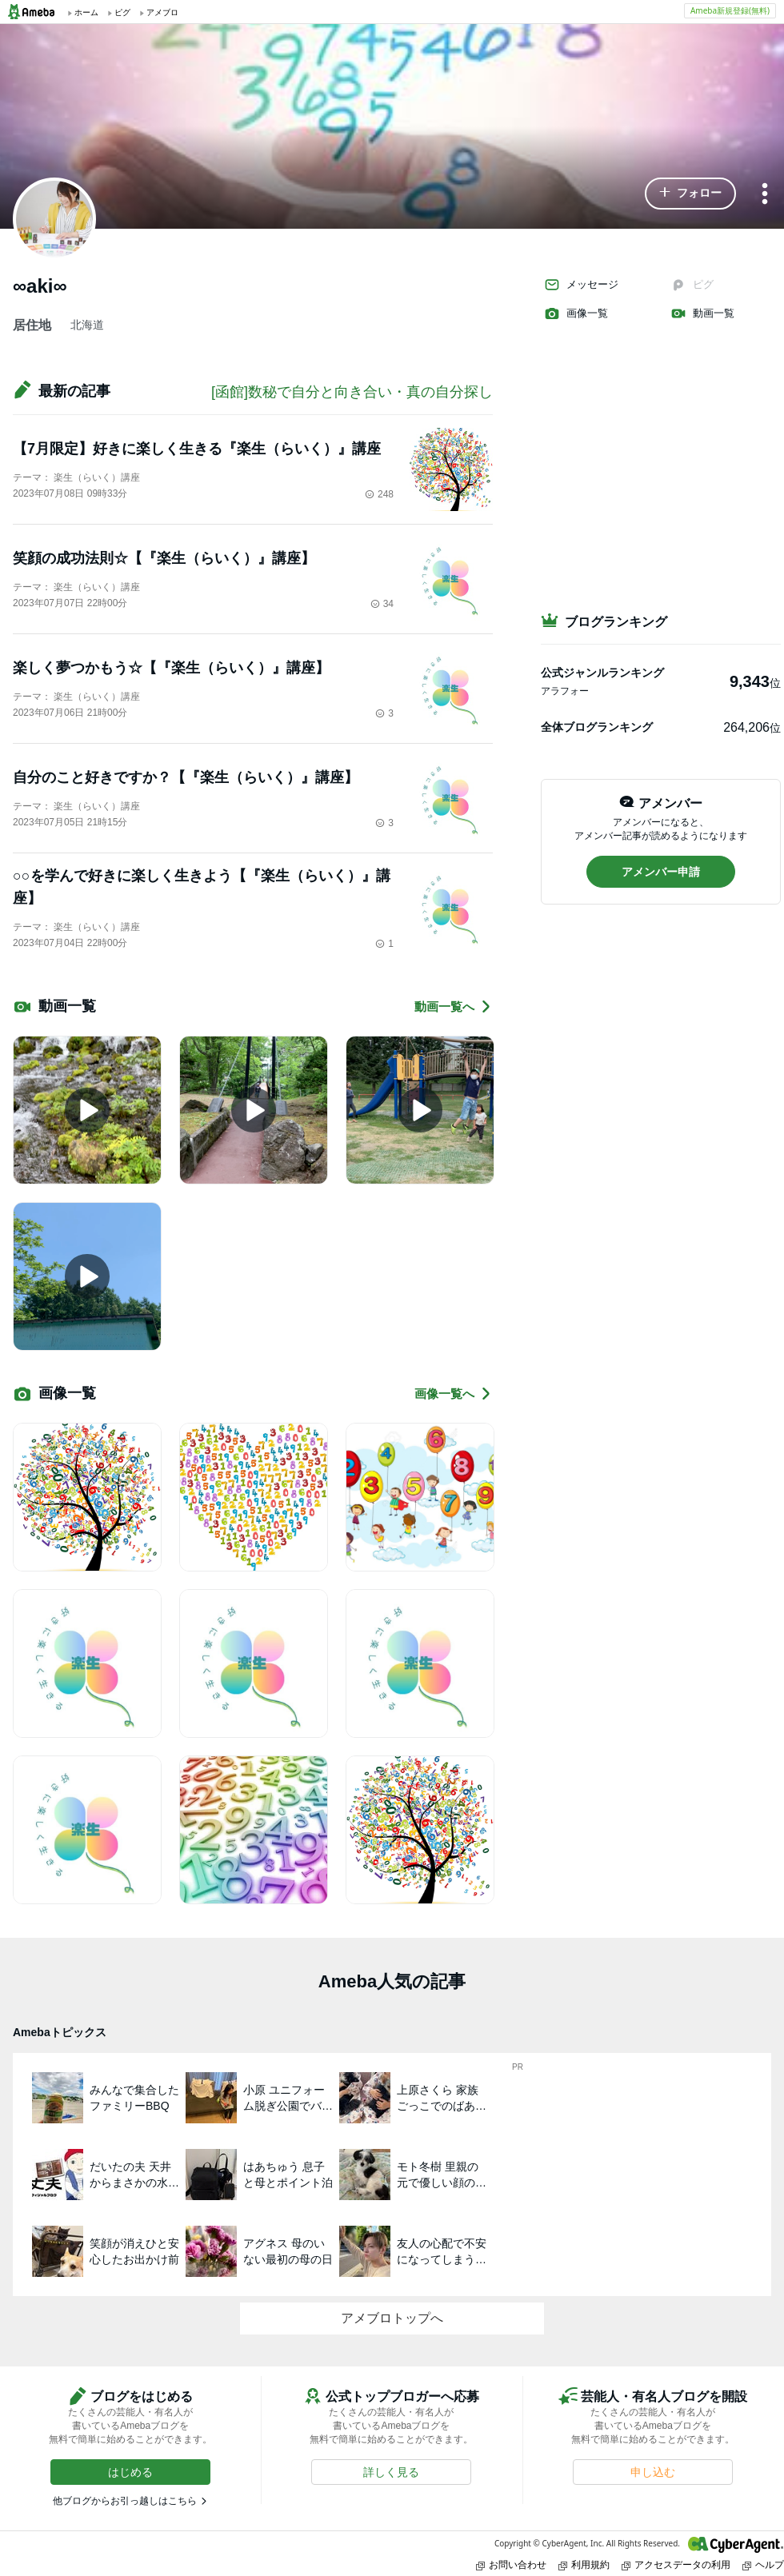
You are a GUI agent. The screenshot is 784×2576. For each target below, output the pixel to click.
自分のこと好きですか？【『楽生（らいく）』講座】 (185, 777)
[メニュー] (765, 195)
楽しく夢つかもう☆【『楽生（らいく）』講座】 (171, 668)
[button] (690, 194)
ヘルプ (763, 2564)
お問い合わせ (511, 2564)
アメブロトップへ (392, 2318)
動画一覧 (702, 314)
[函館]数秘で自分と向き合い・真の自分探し (352, 392)
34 (382, 603)
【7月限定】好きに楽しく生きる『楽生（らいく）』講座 (197, 449)
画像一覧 (576, 314)
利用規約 (584, 2564)
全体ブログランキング (597, 727)
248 (379, 494)
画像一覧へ (453, 1393)
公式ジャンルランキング (602, 672)
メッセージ (581, 285)
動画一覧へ (453, 1006)
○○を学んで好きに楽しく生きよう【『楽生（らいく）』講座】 (201, 887)
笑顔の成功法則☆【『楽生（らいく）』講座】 (164, 558)
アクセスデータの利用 (676, 2564)
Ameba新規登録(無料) (730, 10)
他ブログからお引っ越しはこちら (125, 2500)
